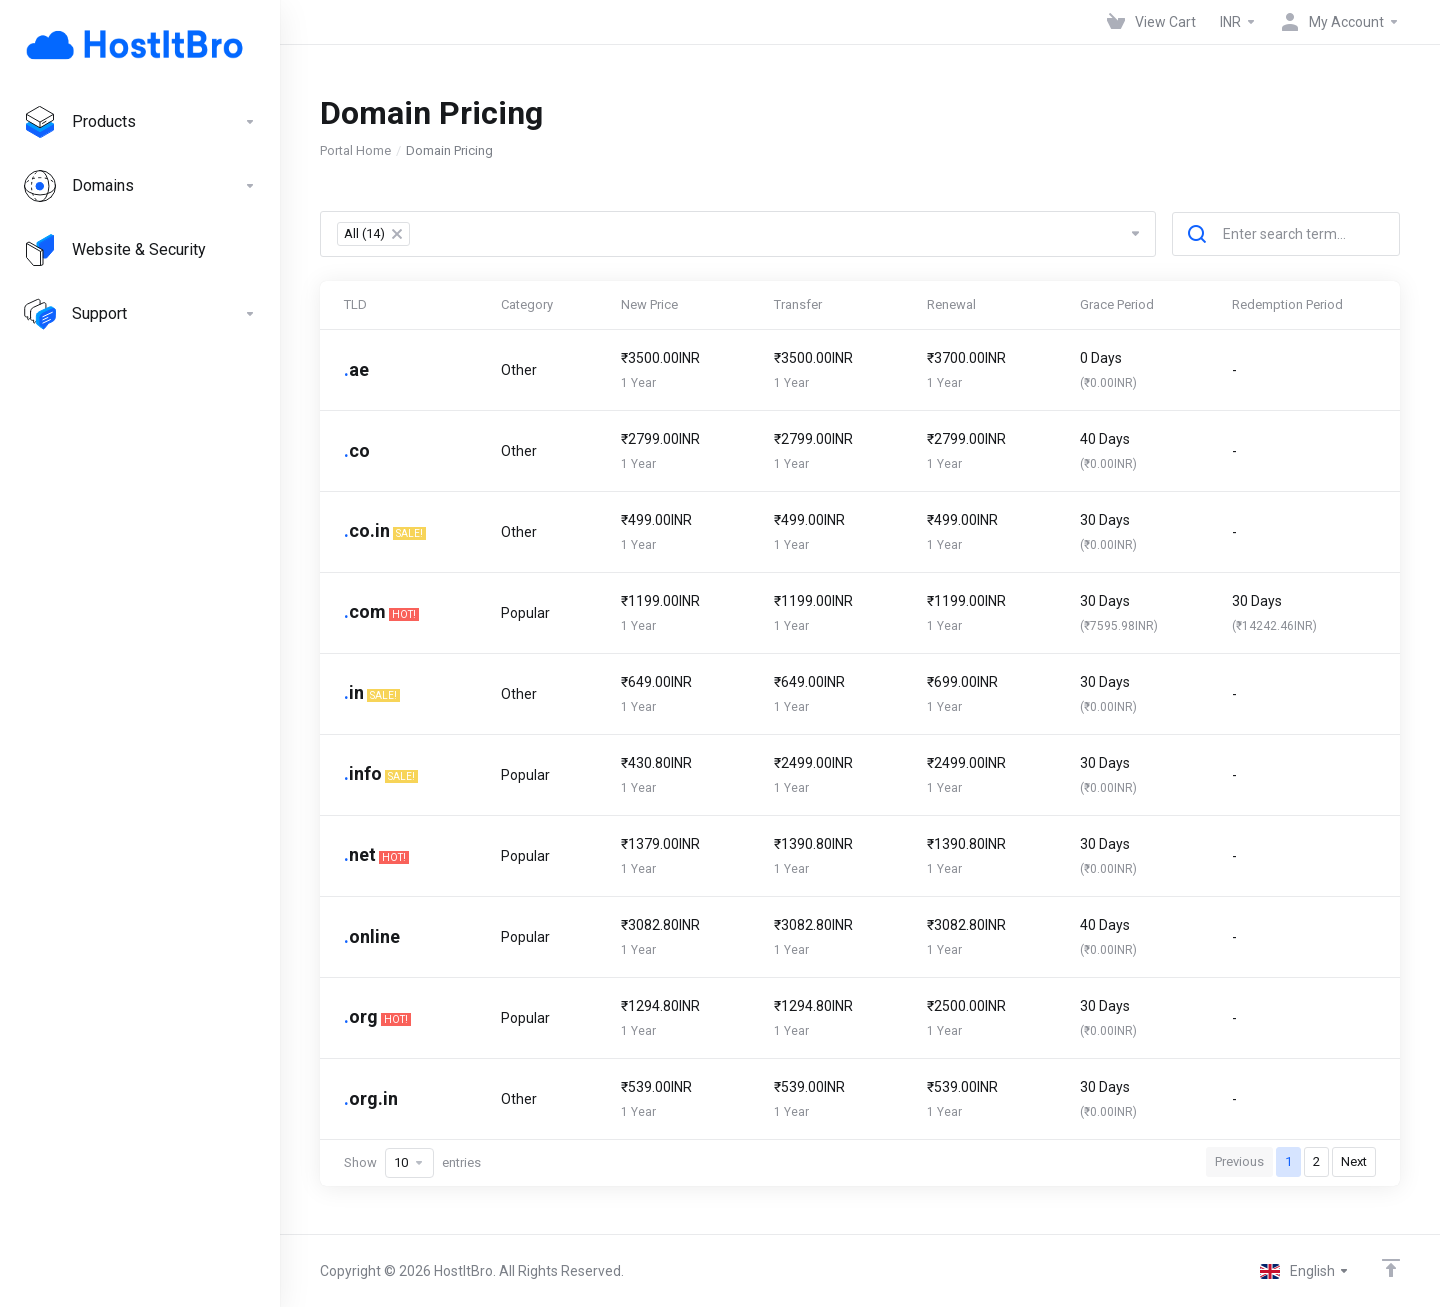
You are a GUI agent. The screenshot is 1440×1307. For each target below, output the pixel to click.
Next (1354, 1161)
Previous (1239, 1161)
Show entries (412, 1163)
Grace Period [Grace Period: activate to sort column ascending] (1117, 304)
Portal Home (355, 150)
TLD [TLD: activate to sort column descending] (355, 304)
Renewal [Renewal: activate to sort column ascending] (951, 304)
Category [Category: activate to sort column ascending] (527, 304)
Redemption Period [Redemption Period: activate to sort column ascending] (1287, 304)
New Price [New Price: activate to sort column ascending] (649, 304)
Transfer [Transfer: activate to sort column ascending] (798, 304)
